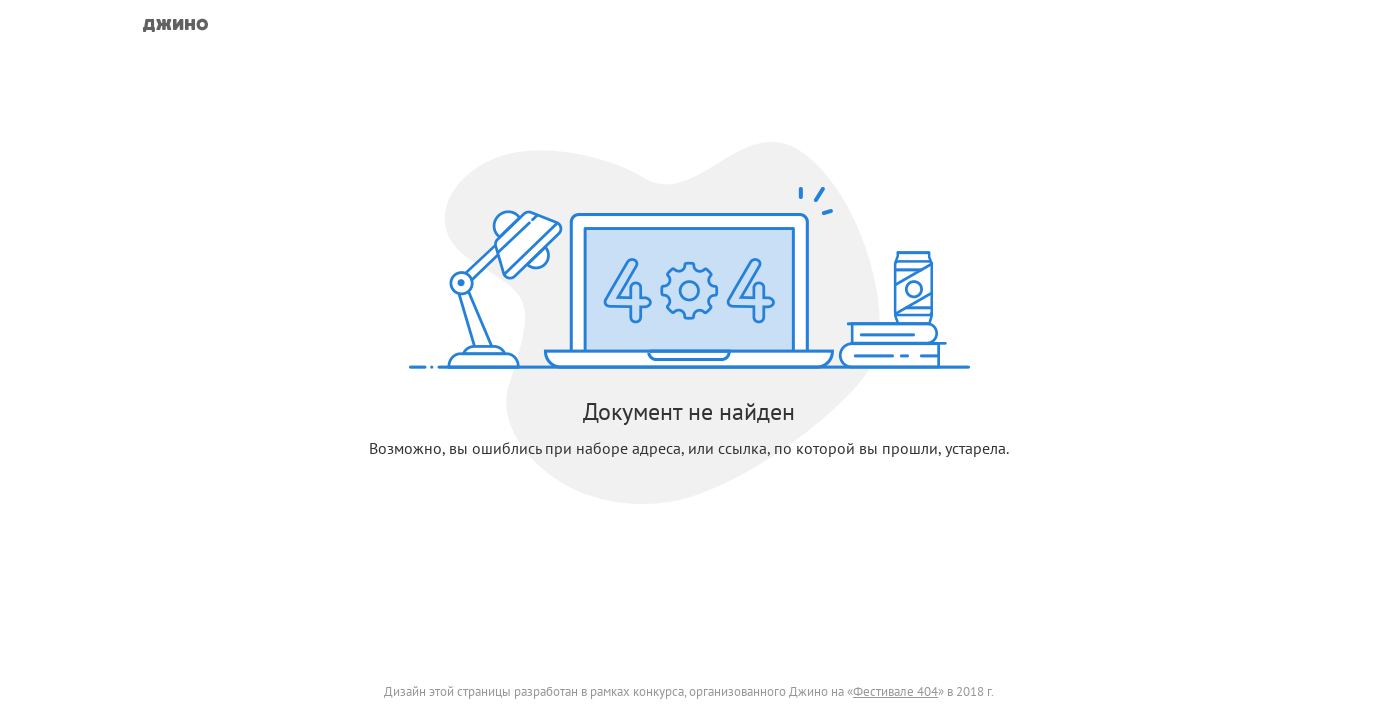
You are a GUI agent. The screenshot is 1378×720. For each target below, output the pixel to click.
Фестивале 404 (895, 691)
